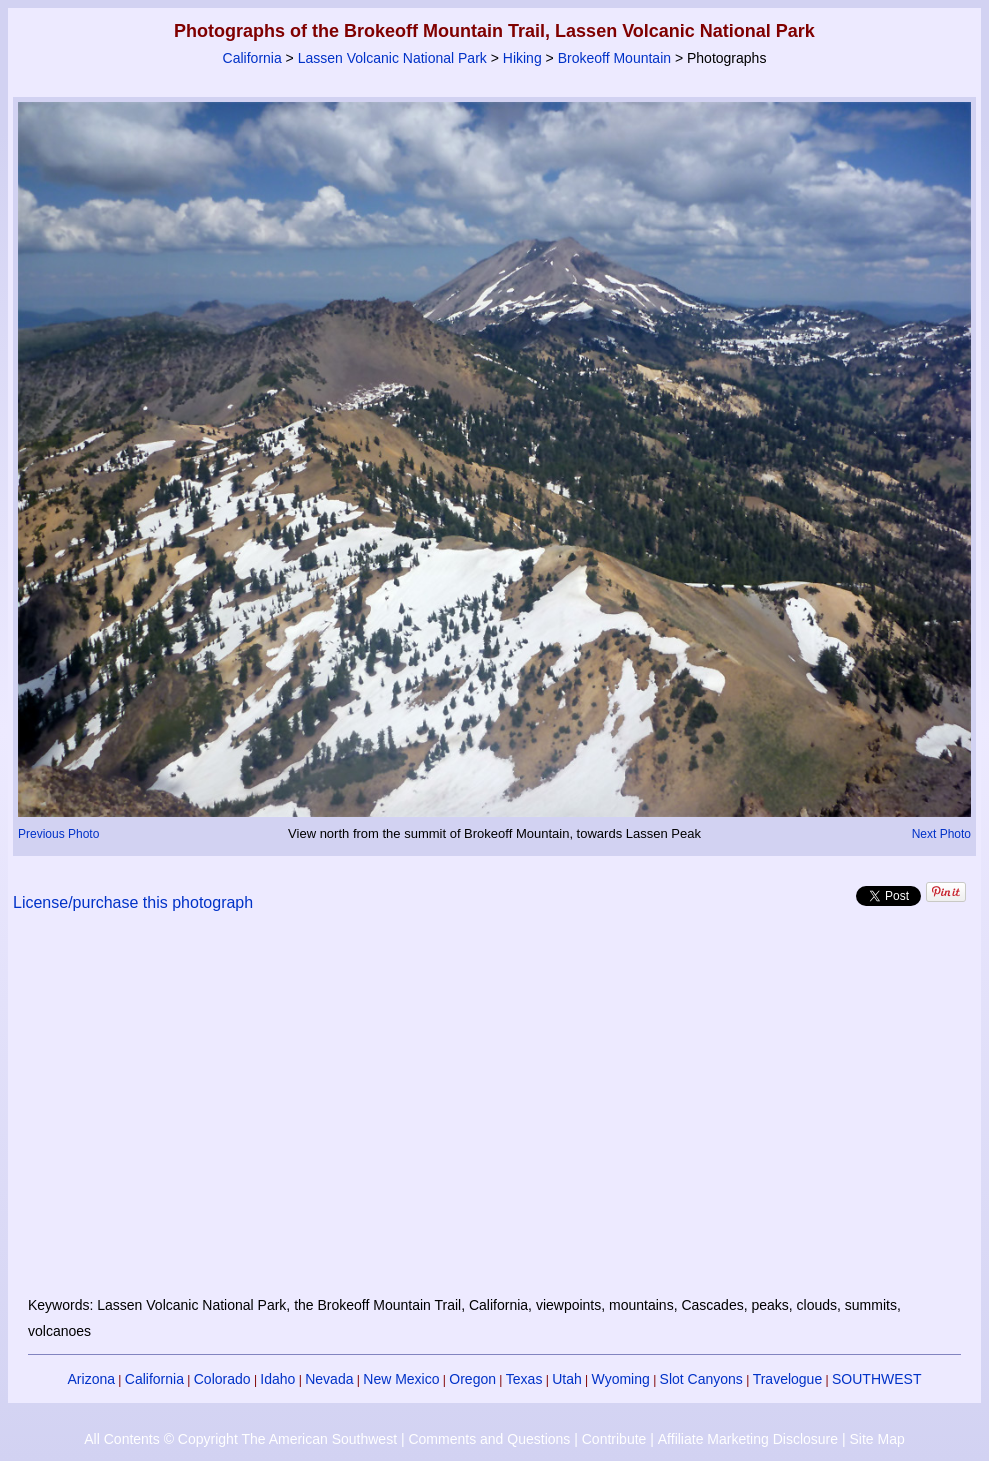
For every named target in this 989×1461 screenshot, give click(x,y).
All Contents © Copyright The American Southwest (240, 1439)
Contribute (614, 1439)
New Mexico (401, 1379)
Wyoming (621, 1379)
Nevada (329, 1379)
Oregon (472, 1379)
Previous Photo (58, 834)
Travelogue (788, 1379)
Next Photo (941, 834)
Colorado (222, 1379)
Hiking (522, 58)
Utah (567, 1379)
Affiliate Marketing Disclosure (748, 1439)
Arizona (91, 1379)
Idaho (277, 1379)
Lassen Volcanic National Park (392, 58)
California (252, 58)
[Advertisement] (495, 1116)
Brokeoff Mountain (614, 58)
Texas (524, 1379)
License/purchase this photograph (133, 902)
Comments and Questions (489, 1439)
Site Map (876, 1439)
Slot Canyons (701, 1379)
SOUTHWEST (876, 1379)
